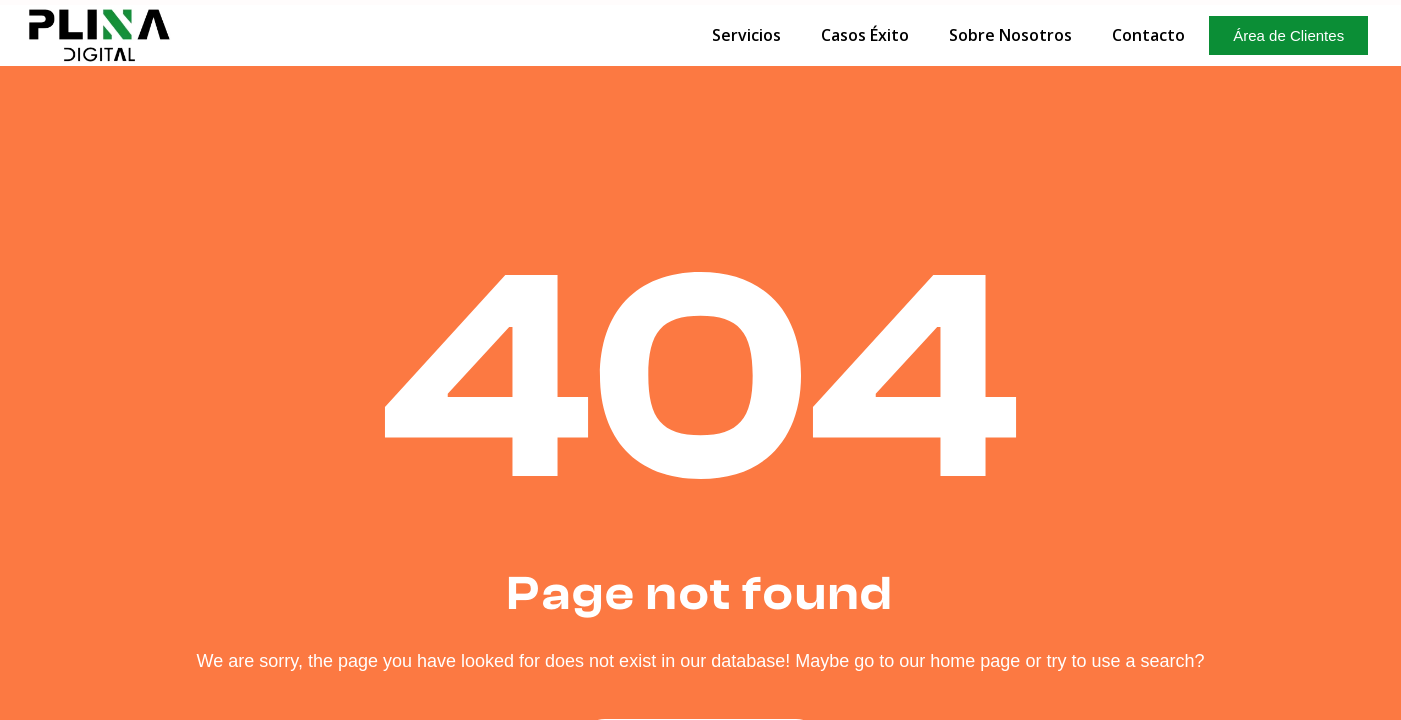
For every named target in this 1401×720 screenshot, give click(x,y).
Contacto (1148, 35)
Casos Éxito (865, 35)
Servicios (746, 35)
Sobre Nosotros (1010, 35)
